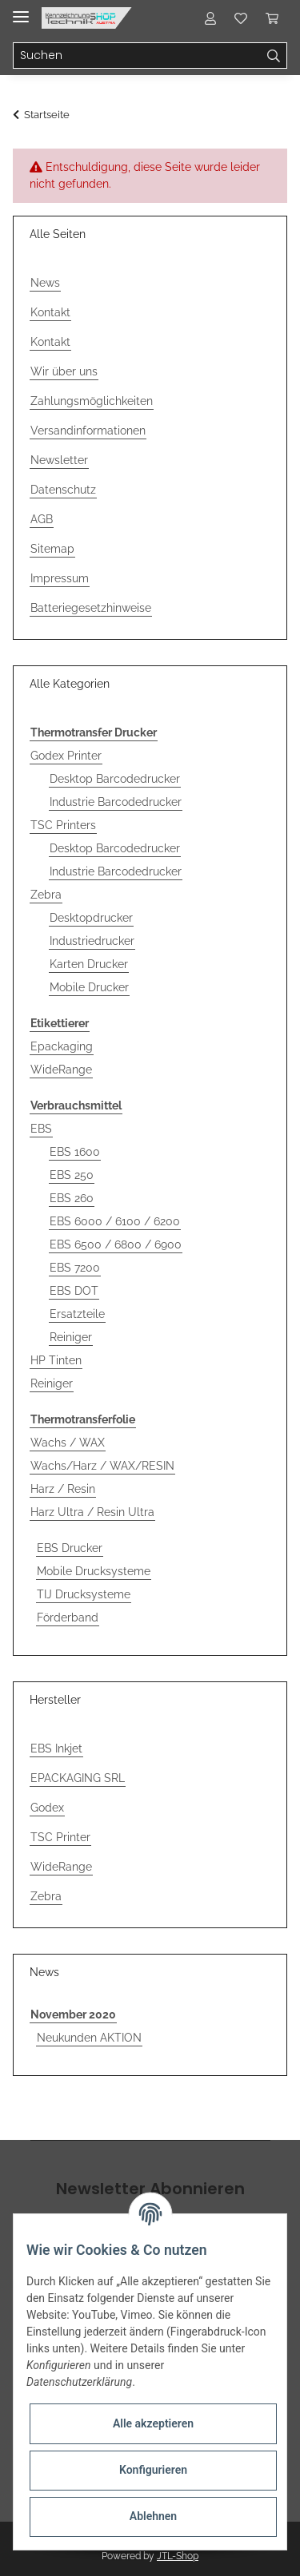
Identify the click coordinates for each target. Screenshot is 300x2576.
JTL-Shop (177, 2556)
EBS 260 (72, 1198)
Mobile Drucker (89, 987)
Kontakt (50, 312)
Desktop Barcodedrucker (115, 778)
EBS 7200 (75, 1267)
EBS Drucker (69, 1548)
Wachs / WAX (67, 1442)
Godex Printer (66, 755)
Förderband (67, 1617)
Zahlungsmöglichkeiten (91, 401)
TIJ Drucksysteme (83, 1594)
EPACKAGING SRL (77, 1778)
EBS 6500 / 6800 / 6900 (116, 1244)
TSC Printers (63, 825)
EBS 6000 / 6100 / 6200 (115, 1221)
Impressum (59, 578)
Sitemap (52, 548)
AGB (41, 519)
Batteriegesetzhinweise (90, 607)
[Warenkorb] (272, 18)
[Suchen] (137, 55)
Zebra (46, 894)
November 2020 (73, 2014)
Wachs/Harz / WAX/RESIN (102, 1465)
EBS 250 (72, 1175)
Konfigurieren (153, 2469)
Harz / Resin (62, 1488)
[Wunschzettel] (241, 18)
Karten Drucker (89, 964)
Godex (47, 1807)
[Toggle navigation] (21, 10)
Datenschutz (63, 489)
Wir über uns (64, 371)
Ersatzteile (77, 1314)
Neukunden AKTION (89, 2037)
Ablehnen (153, 2516)
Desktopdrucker (91, 917)
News (45, 282)
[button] (210, 18)
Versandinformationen (88, 430)
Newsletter (59, 460)
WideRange (61, 1069)
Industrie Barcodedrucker (116, 802)
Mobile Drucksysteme (93, 1571)
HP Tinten (56, 1360)
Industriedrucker (92, 941)
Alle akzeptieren (153, 2423)
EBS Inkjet (56, 1748)
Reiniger (71, 1337)
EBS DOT (74, 1290)
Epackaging (61, 1046)
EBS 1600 (75, 1151)
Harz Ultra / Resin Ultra (92, 1512)
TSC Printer (60, 1837)
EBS (41, 1128)
